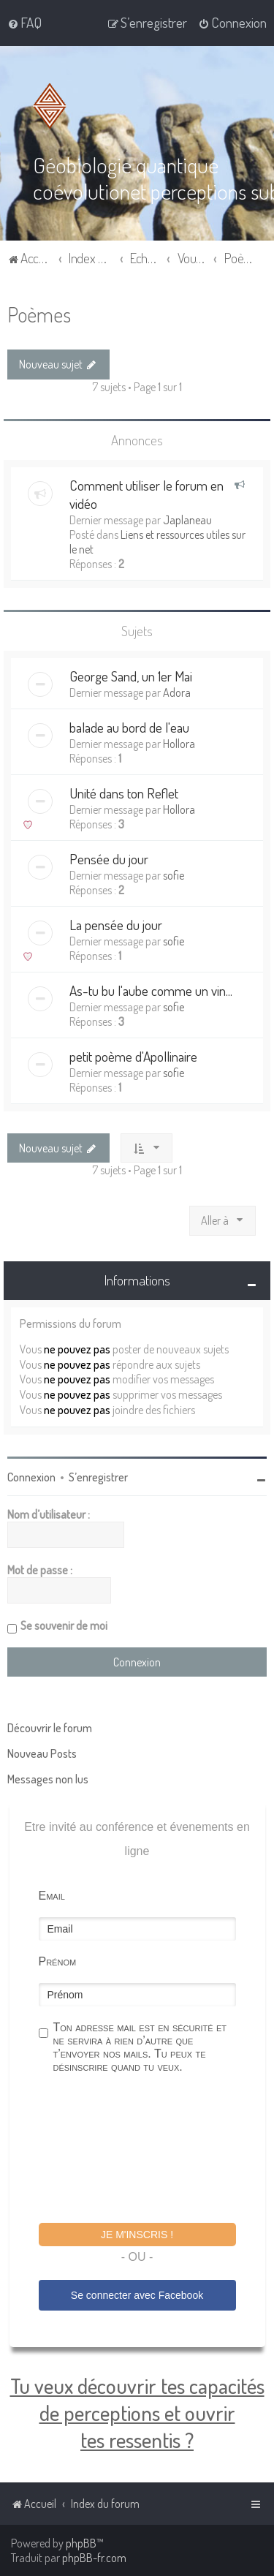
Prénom (58, 1961)
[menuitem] (24, 22)
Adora (177, 692)
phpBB (81, 2543)
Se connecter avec (137, 2295)
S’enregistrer (98, 1477)
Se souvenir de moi (63, 1625)
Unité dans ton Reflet (123, 793)
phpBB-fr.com (94, 2557)
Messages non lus (47, 1779)
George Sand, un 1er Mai (130, 676)
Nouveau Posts (42, 1753)
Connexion (31, 1477)
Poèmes (39, 314)
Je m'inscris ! (137, 2234)
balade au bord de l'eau (129, 727)
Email (52, 1895)
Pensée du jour (108, 859)
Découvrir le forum (49, 1728)
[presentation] (150, 2150)
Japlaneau (187, 520)
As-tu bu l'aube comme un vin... (150, 990)
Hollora (179, 743)
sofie (173, 875)
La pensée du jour (115, 924)
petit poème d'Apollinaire (133, 1056)
